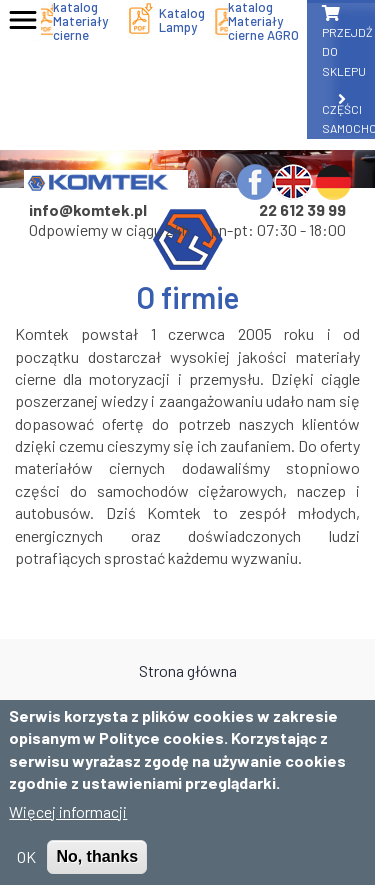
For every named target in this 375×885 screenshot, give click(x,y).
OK (26, 869)
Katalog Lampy (182, 20)
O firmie (188, 706)
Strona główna (188, 670)
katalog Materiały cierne (80, 21)
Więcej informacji (68, 824)
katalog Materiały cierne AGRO (263, 21)
